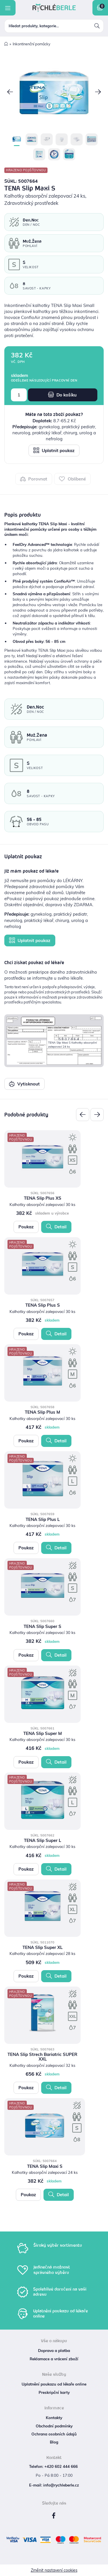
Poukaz (26, 1226)
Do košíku (62, 395)
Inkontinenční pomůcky (31, 44)
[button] (10, 92)
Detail (56, 1226)
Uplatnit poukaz (54, 450)
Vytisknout (24, 1084)
